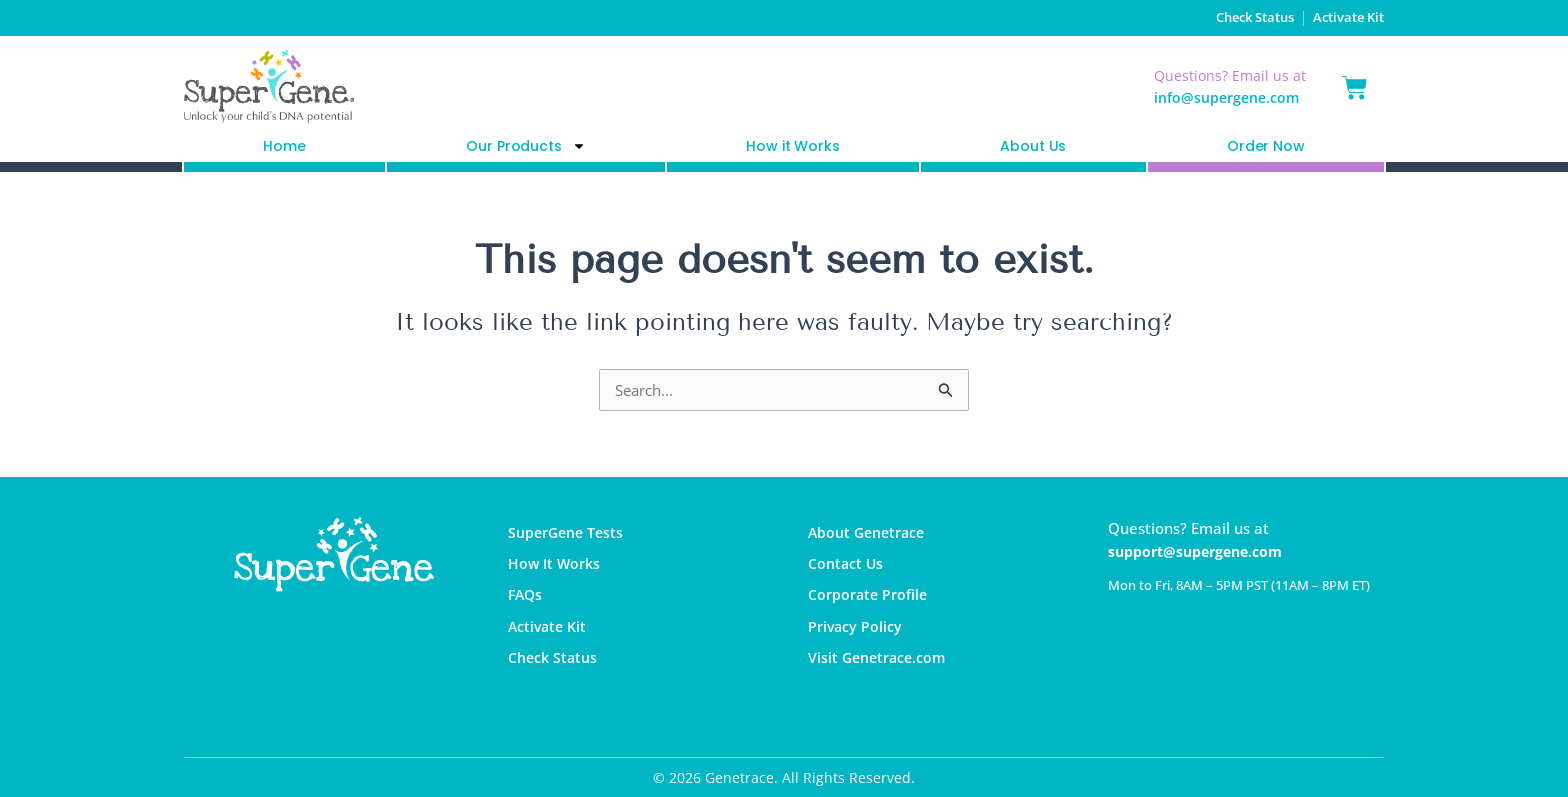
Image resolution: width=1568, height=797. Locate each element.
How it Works (792, 146)
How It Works (556, 569)
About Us (1033, 146)
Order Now (1266, 146)
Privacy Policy (856, 639)
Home (284, 146)
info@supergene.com (1226, 97)
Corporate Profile (870, 604)
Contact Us (847, 569)
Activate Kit (1345, 17)
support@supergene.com (1202, 551)
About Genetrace (870, 534)
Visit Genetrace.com (880, 674)
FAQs (526, 604)
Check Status (1235, 17)
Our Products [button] (525, 146)
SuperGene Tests (569, 534)
